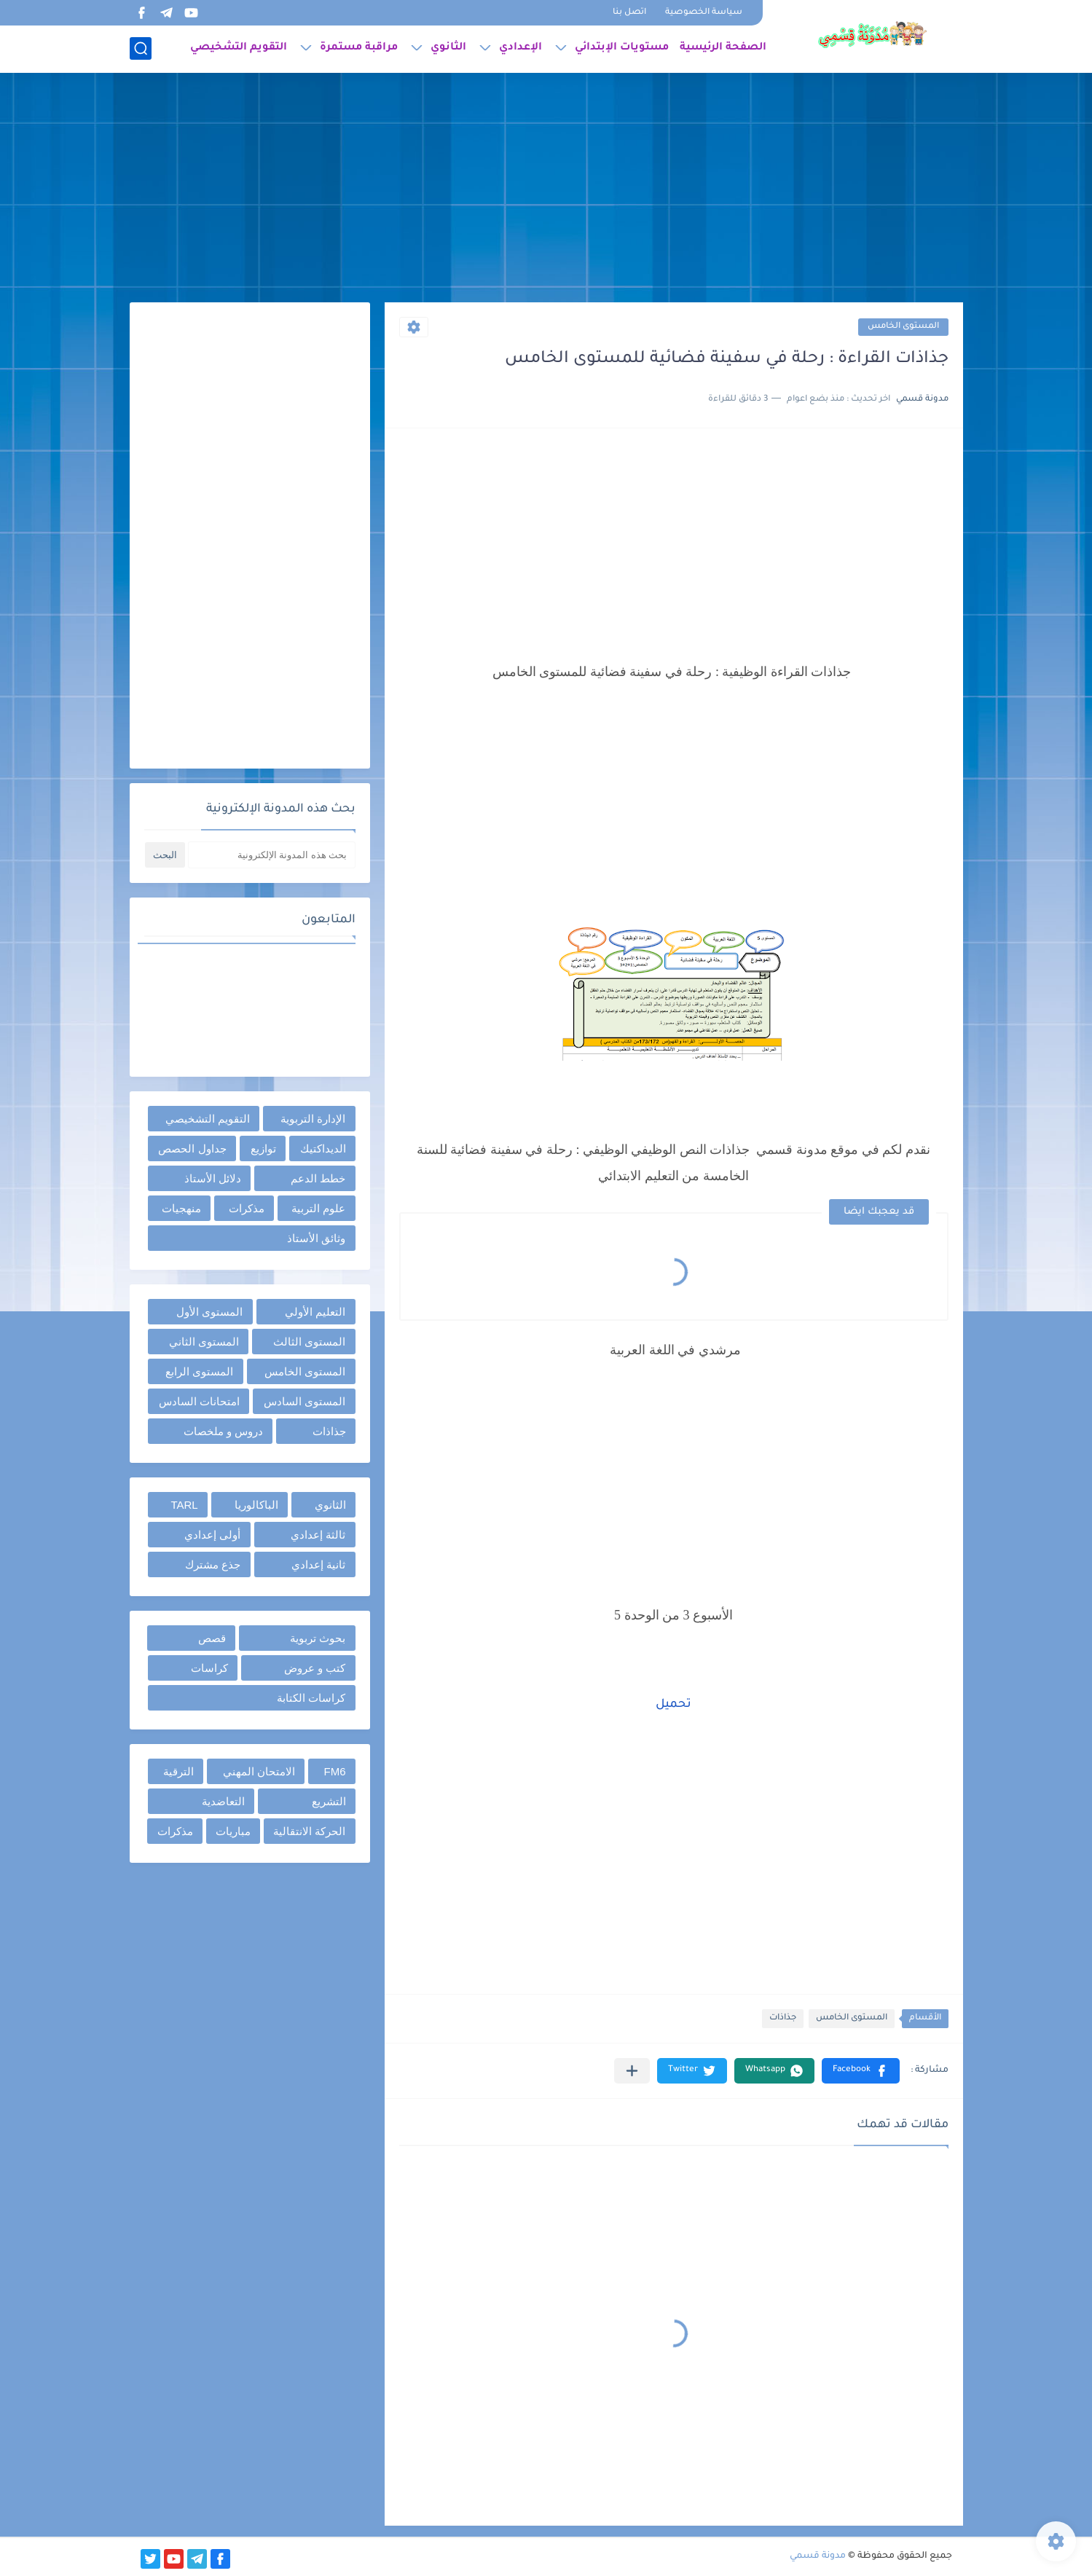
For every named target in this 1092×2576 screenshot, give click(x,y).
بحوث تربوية (317, 1638)
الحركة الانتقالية (309, 1831)
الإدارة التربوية (312, 1118)
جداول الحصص (192, 1148)
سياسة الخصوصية (703, 12)
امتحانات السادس (199, 1401)
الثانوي (448, 48)
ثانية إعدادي (318, 1564)
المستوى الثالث (309, 1341)
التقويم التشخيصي (238, 48)
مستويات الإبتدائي (622, 48)
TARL (183, 1505)
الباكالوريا (256, 1505)
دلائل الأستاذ (212, 1178)
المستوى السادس (304, 1401)
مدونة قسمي (818, 2556)
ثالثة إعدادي (318, 1534)
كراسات (209, 1668)
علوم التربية (318, 1208)
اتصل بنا (629, 12)
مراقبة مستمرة (359, 48)
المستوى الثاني (204, 1341)
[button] (861, 2071)
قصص (212, 1638)
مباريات (233, 1831)
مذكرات (246, 1208)
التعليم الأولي (315, 1311)
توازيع (263, 1148)
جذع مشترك (212, 1564)
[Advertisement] (546, 189)
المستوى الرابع (199, 1371)
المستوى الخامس (903, 326)
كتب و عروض (314, 1668)
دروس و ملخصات (223, 1431)
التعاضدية (223, 1801)
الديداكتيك (323, 1148)
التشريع (329, 1801)
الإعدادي (520, 48)
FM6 (335, 1771)
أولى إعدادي (212, 1534)
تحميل (673, 1704)
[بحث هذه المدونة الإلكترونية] (272, 854)
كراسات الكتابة (311, 1698)
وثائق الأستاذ (316, 1238)
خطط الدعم (318, 1178)
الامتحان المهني (259, 1771)
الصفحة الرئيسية (723, 48)
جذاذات (782, 2018)
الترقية (178, 1771)
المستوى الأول (209, 1311)
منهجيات (181, 1208)
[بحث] (141, 48)
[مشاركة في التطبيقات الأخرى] (632, 2071)
